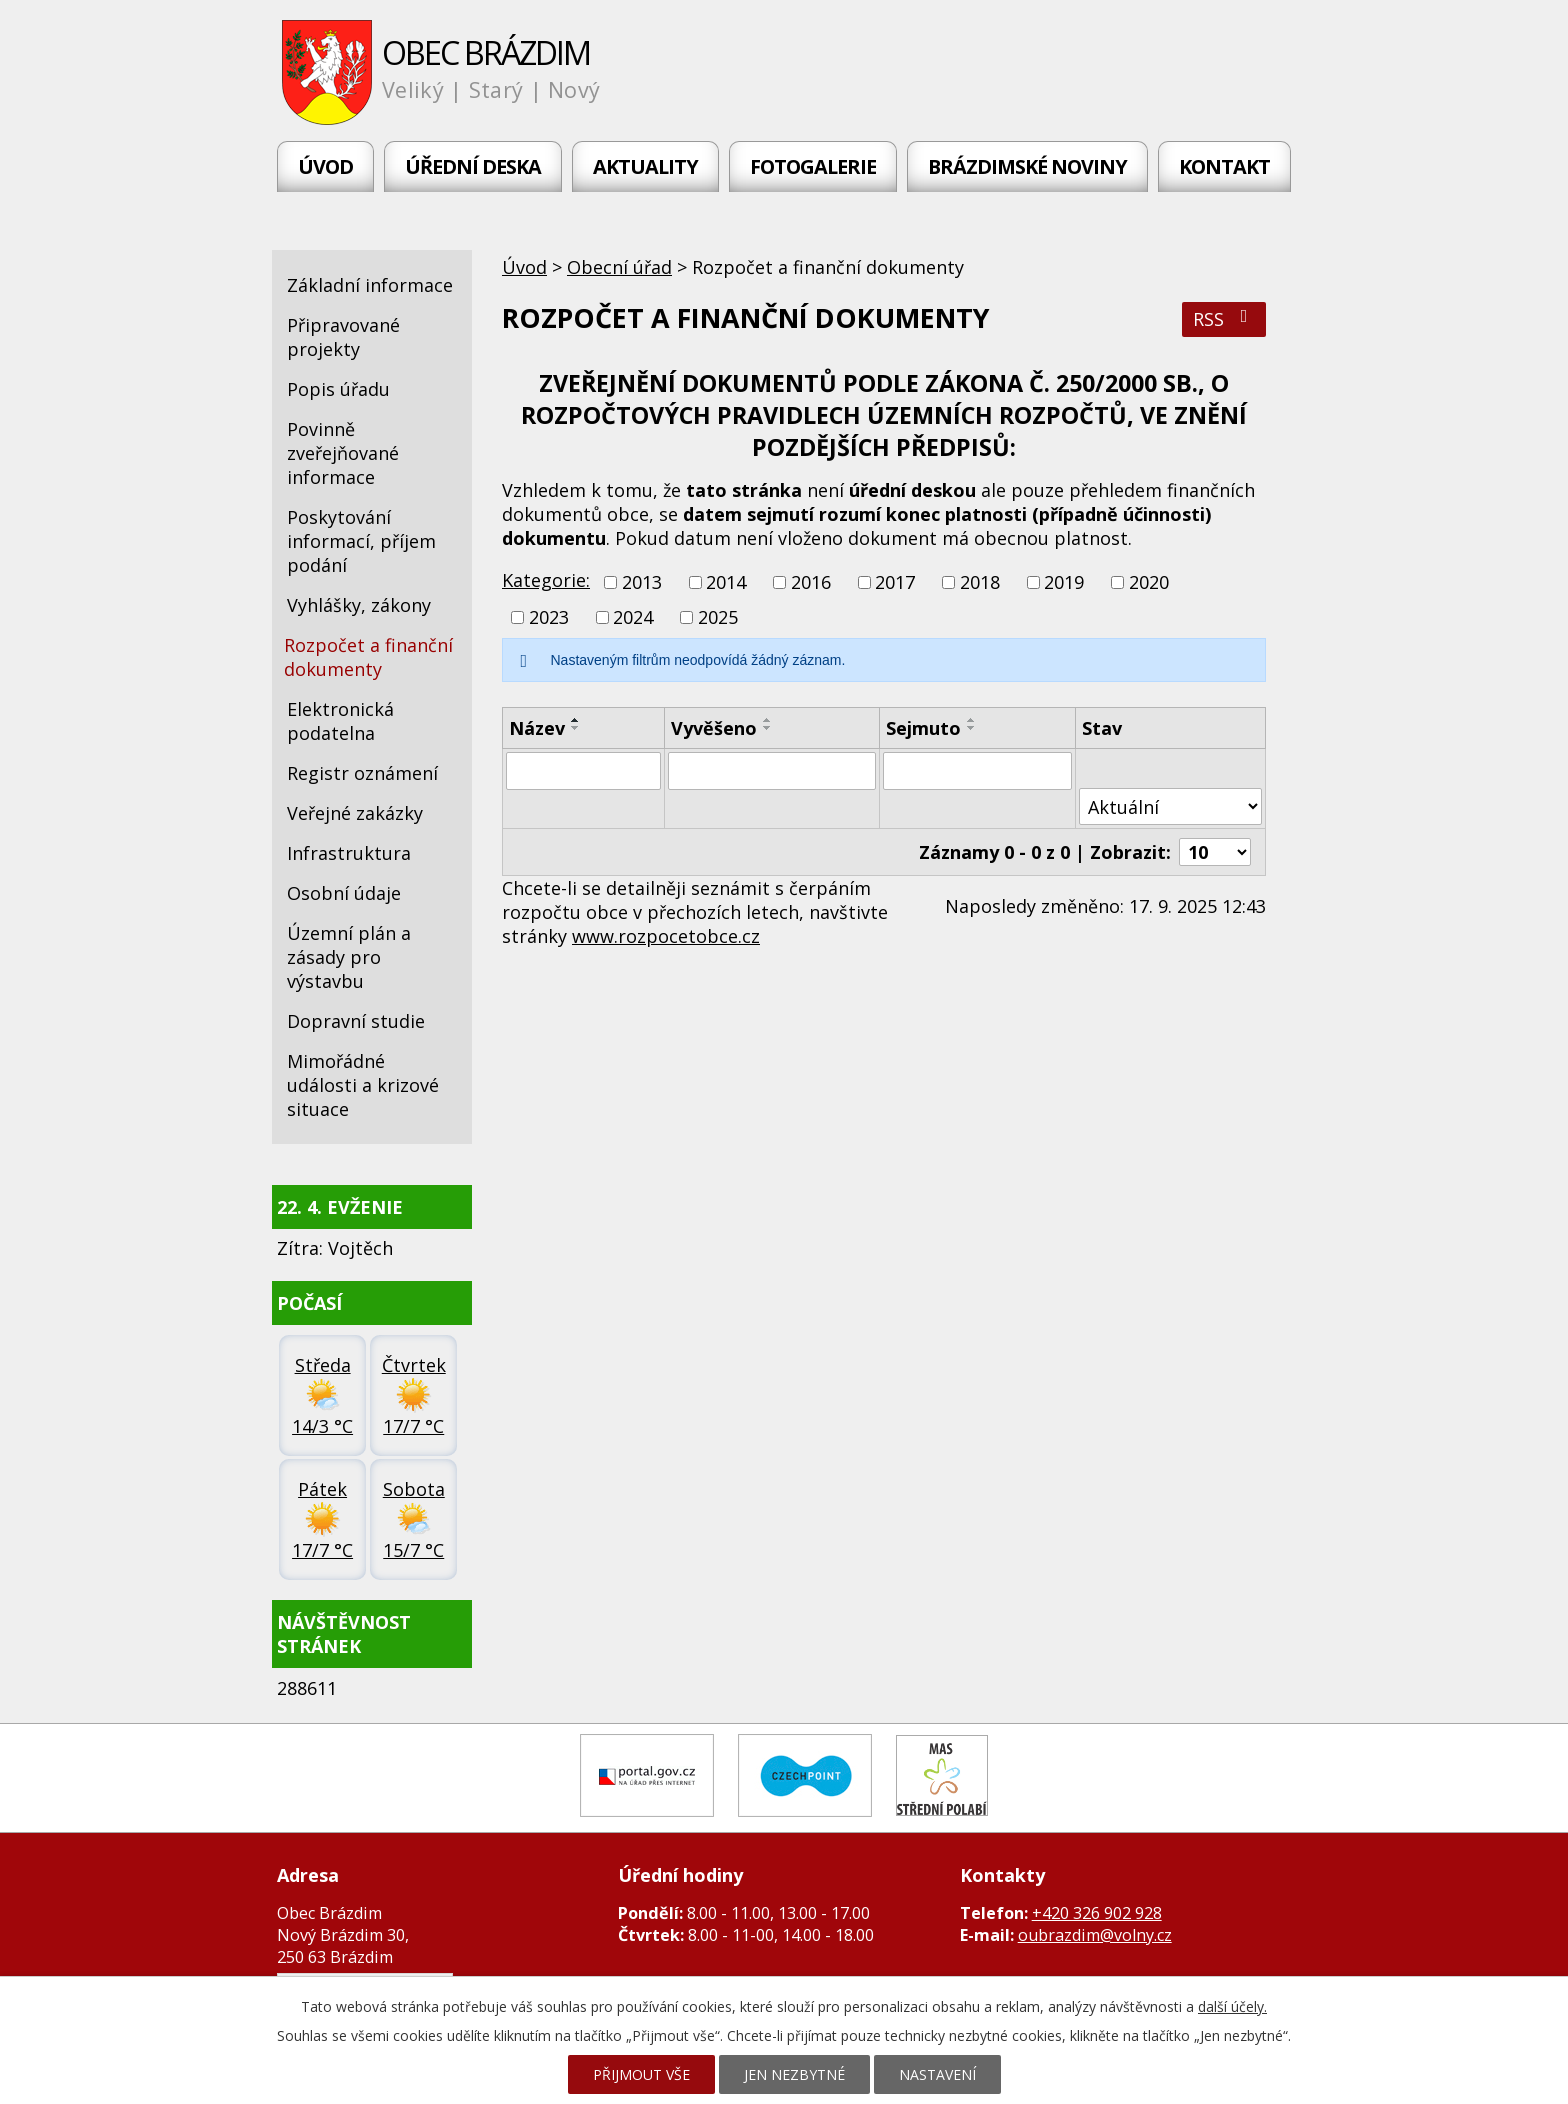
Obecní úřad (619, 267)
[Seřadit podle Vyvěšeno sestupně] (768, 728)
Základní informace (370, 285)
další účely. (1232, 2006)
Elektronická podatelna (340, 721)
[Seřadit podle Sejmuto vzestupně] (972, 720)
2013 (642, 582)
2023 (549, 617)
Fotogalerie (813, 166)
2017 (895, 582)
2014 (726, 582)
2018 (980, 582)
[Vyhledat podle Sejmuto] (977, 771)
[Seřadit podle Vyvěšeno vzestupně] (768, 720)
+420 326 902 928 (1097, 1913)
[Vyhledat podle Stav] (1170, 806)
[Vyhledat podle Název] (583, 771)
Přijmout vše (641, 2074)
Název (537, 728)
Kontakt (1224, 166)
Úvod (325, 166)
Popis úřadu (338, 389)
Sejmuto (923, 728)
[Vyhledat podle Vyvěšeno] (772, 771)
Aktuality (645, 166)
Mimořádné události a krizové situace (363, 1085)
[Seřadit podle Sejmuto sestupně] (972, 728)
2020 (1149, 582)
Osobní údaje (344, 893)
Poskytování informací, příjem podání (361, 541)
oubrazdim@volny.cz (1095, 1935)
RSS (1224, 319)
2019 (1064, 582)
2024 (633, 617)
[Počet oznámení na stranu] (1215, 852)
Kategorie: (546, 580)
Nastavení (937, 2074)
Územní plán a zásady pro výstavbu (349, 957)
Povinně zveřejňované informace (343, 453)
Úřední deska (473, 166)
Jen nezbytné (794, 2074)
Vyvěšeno (714, 728)
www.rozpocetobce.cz (666, 936)
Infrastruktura (349, 853)
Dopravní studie (356, 1021)
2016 (811, 582)
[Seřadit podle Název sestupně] (576, 728)
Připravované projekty (343, 337)
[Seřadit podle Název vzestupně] (576, 720)
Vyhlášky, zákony (359, 605)
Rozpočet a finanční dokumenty (368, 657)
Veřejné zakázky (355, 813)
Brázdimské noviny (1027, 166)
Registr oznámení (362, 773)
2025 (718, 617)
